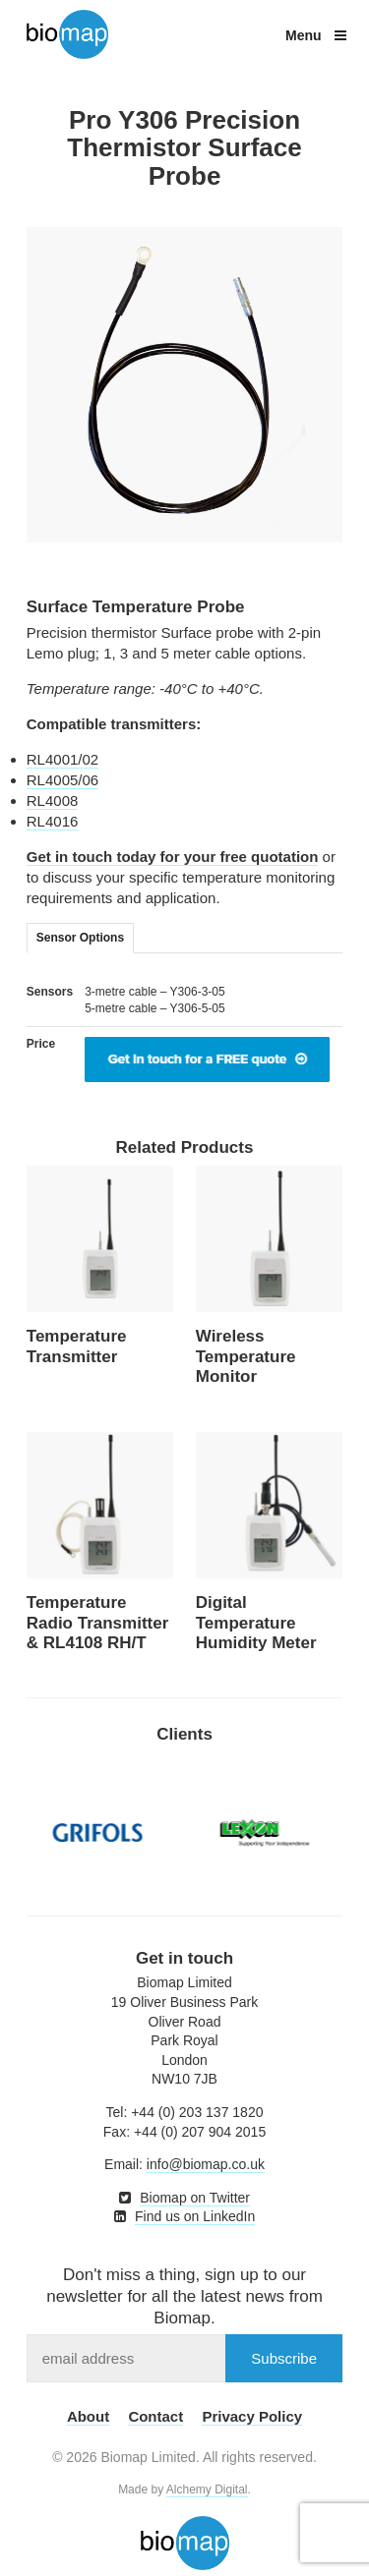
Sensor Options (80, 938)
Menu (315, 35)
